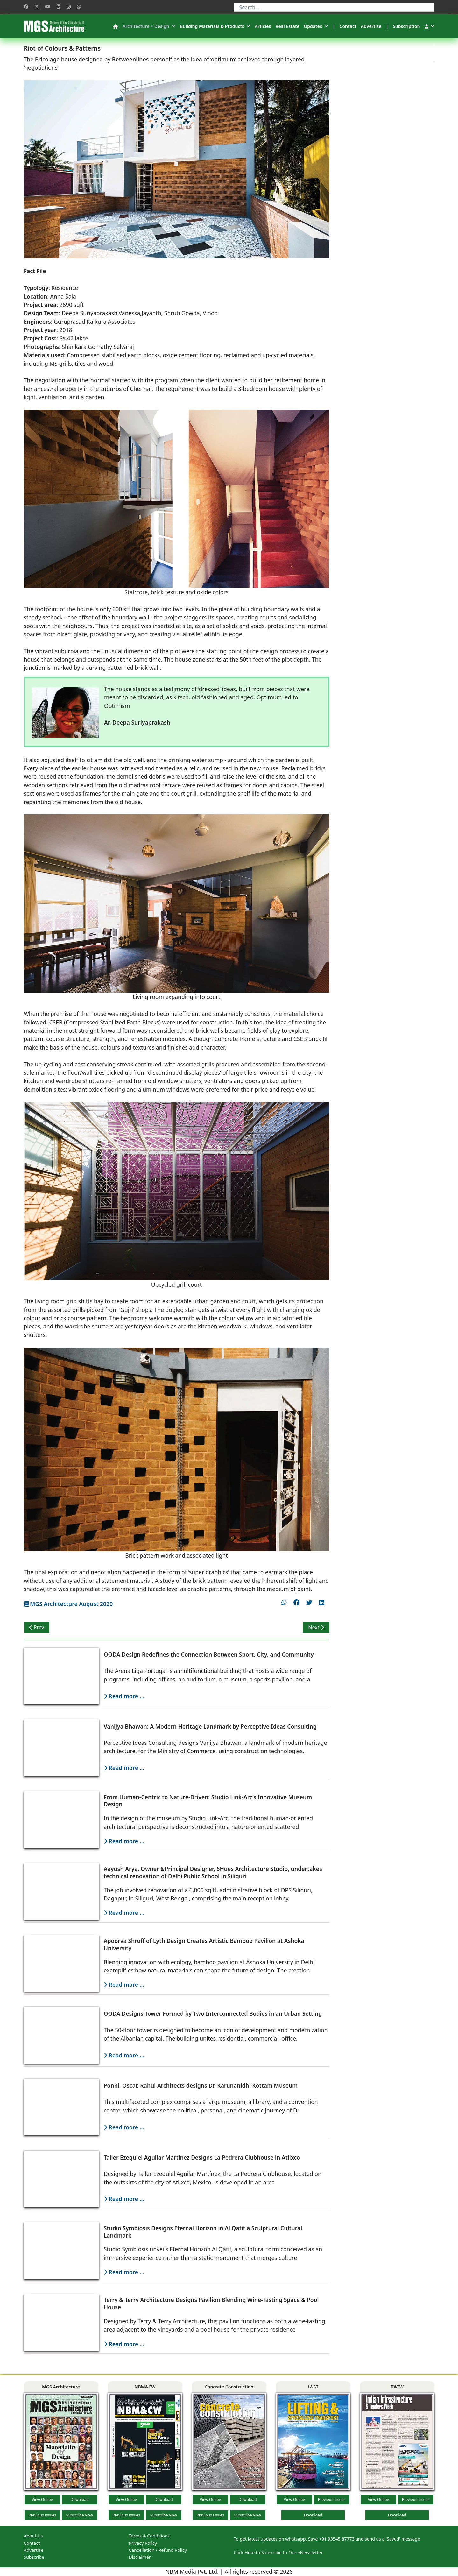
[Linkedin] (58, 7)
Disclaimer (140, 2557)
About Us (33, 2536)
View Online (42, 2499)
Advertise (371, 26)
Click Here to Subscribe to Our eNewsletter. (278, 2553)
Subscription (406, 26)
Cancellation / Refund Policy (158, 2550)
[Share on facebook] (296, 1602)
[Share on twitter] (309, 1602)
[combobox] (334, 7)
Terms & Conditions (149, 2536)
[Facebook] (26, 7)
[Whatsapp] (79, 7)
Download (79, 2499)
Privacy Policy (143, 2543)
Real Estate (287, 26)
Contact (348, 26)
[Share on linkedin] (321, 1602)
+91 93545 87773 (336, 2539)
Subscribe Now (79, 2515)
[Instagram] (69, 7)
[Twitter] (37, 7)
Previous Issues (42, 2515)
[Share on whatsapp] (284, 1602)
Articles (263, 26)
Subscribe (34, 2557)
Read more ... (124, 1696)
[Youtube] (47, 7)
